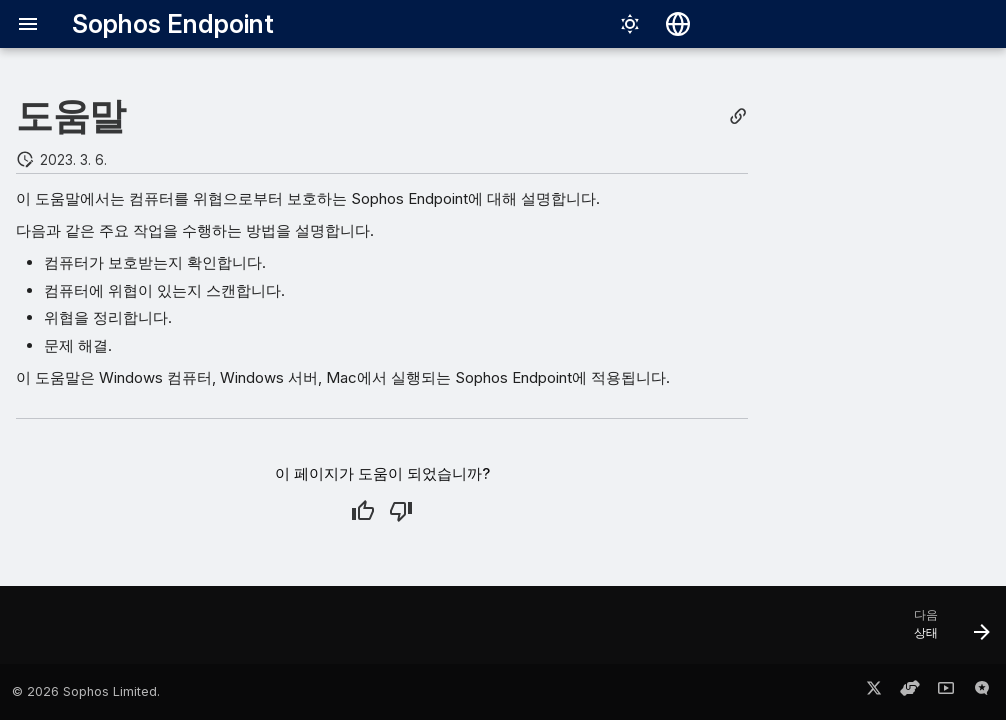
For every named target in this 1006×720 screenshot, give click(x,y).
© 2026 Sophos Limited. (86, 691)
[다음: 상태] (945, 631)
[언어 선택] (678, 24)
